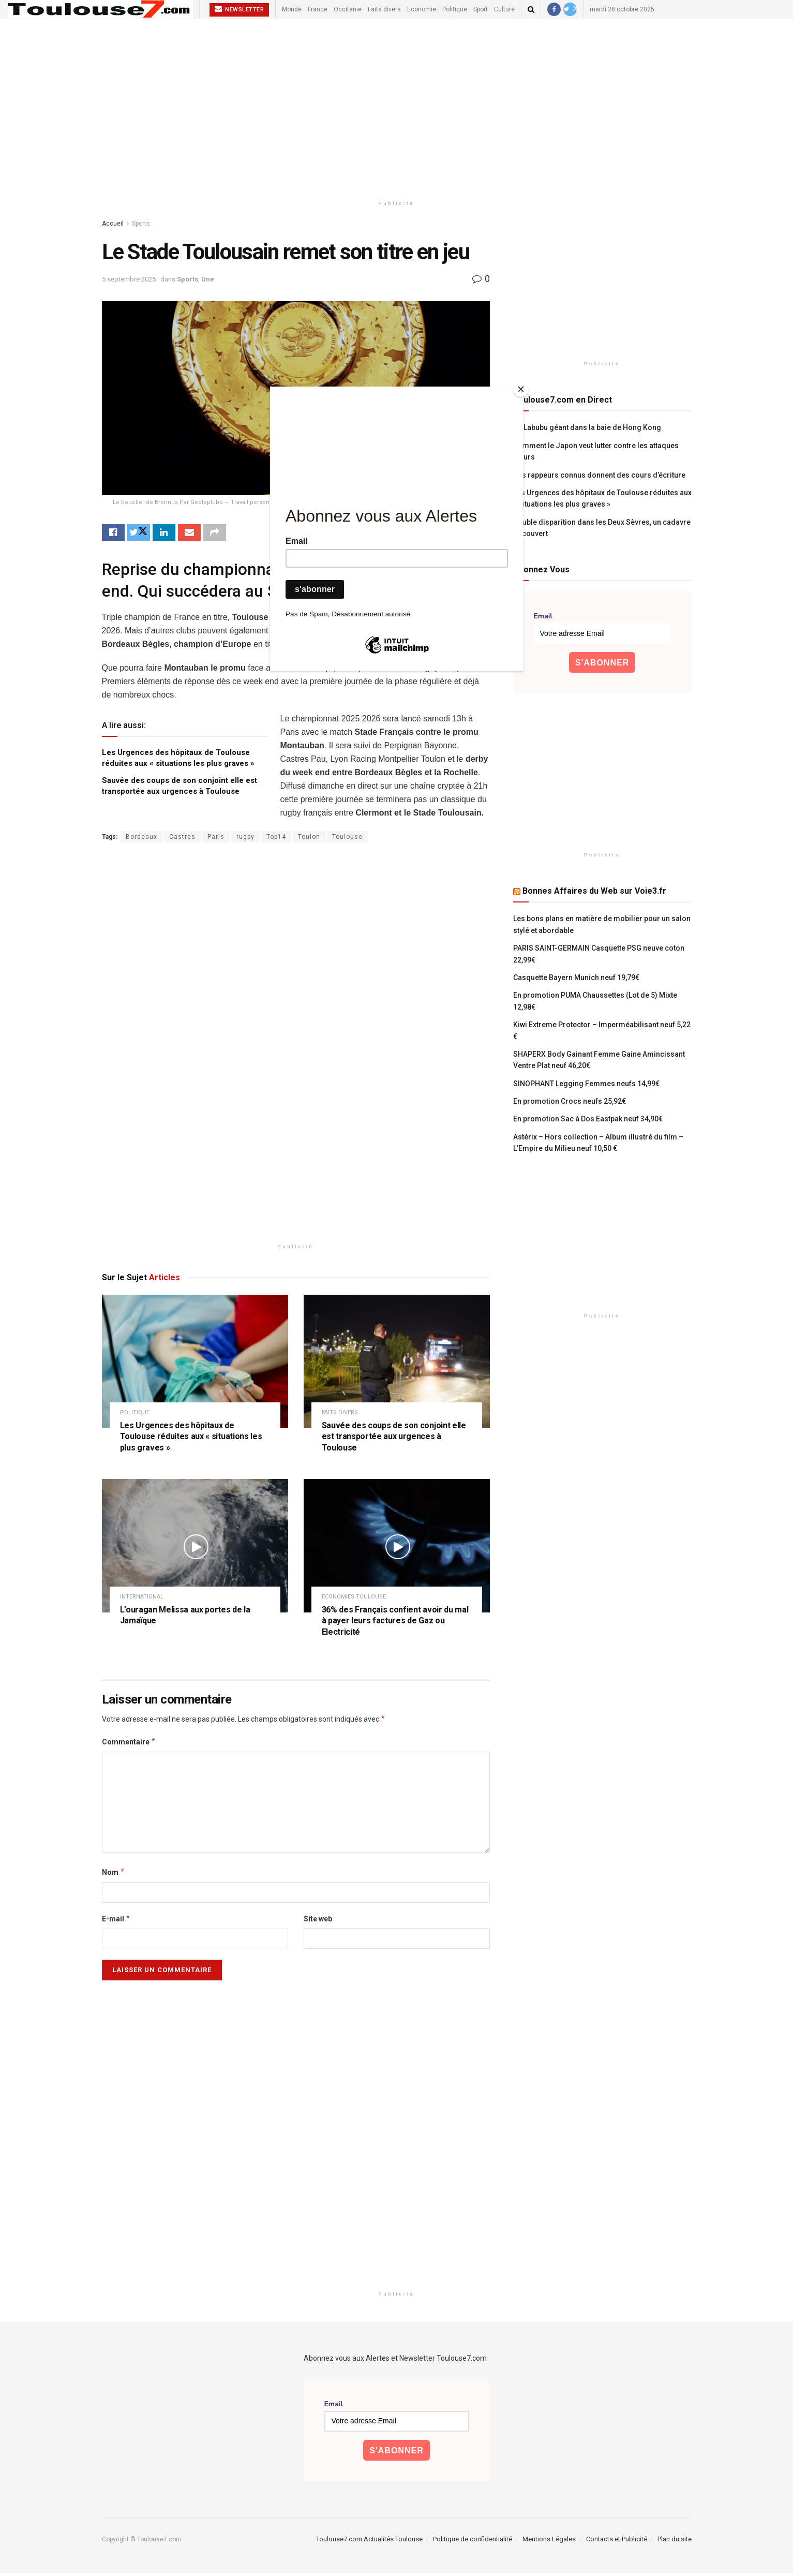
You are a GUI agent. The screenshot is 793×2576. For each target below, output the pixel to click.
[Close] (521, 389)
